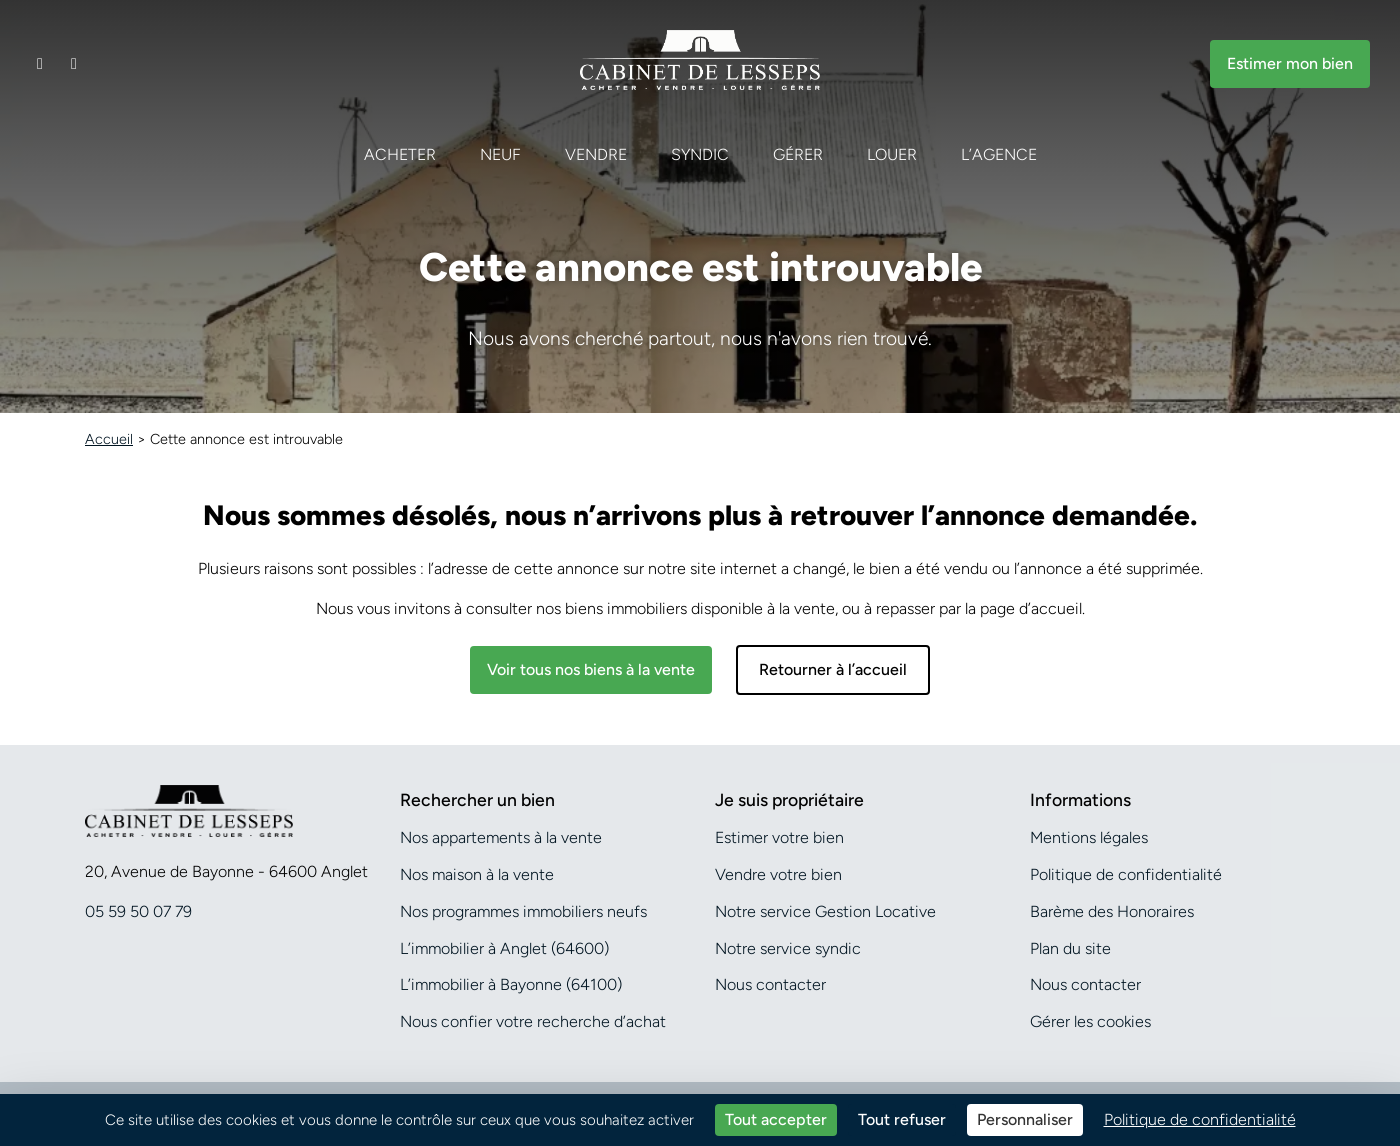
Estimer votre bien (779, 837)
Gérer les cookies (1090, 1021)
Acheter (400, 154)
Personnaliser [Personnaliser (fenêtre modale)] (1025, 1119)
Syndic (700, 154)
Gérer (798, 154)
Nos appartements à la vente (501, 837)
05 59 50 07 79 (138, 911)
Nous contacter (770, 984)
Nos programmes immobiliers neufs (523, 911)
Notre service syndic (788, 948)
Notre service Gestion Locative (825, 911)
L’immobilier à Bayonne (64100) (511, 984)
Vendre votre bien (778, 874)
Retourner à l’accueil (833, 669)
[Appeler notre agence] (74, 64)
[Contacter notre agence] (40, 64)
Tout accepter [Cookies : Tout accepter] (776, 1119)
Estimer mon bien (1290, 63)
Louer (892, 154)
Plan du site (1070, 948)
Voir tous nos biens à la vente (591, 669)
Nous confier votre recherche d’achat (533, 1021)
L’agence (999, 154)
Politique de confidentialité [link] (1200, 1119)
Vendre (596, 154)
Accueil (109, 439)
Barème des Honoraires (1112, 911)
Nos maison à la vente (477, 874)
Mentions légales (1089, 837)
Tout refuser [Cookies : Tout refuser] (902, 1119)
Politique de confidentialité (1126, 874)
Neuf (500, 154)
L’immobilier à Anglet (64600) (504, 948)
